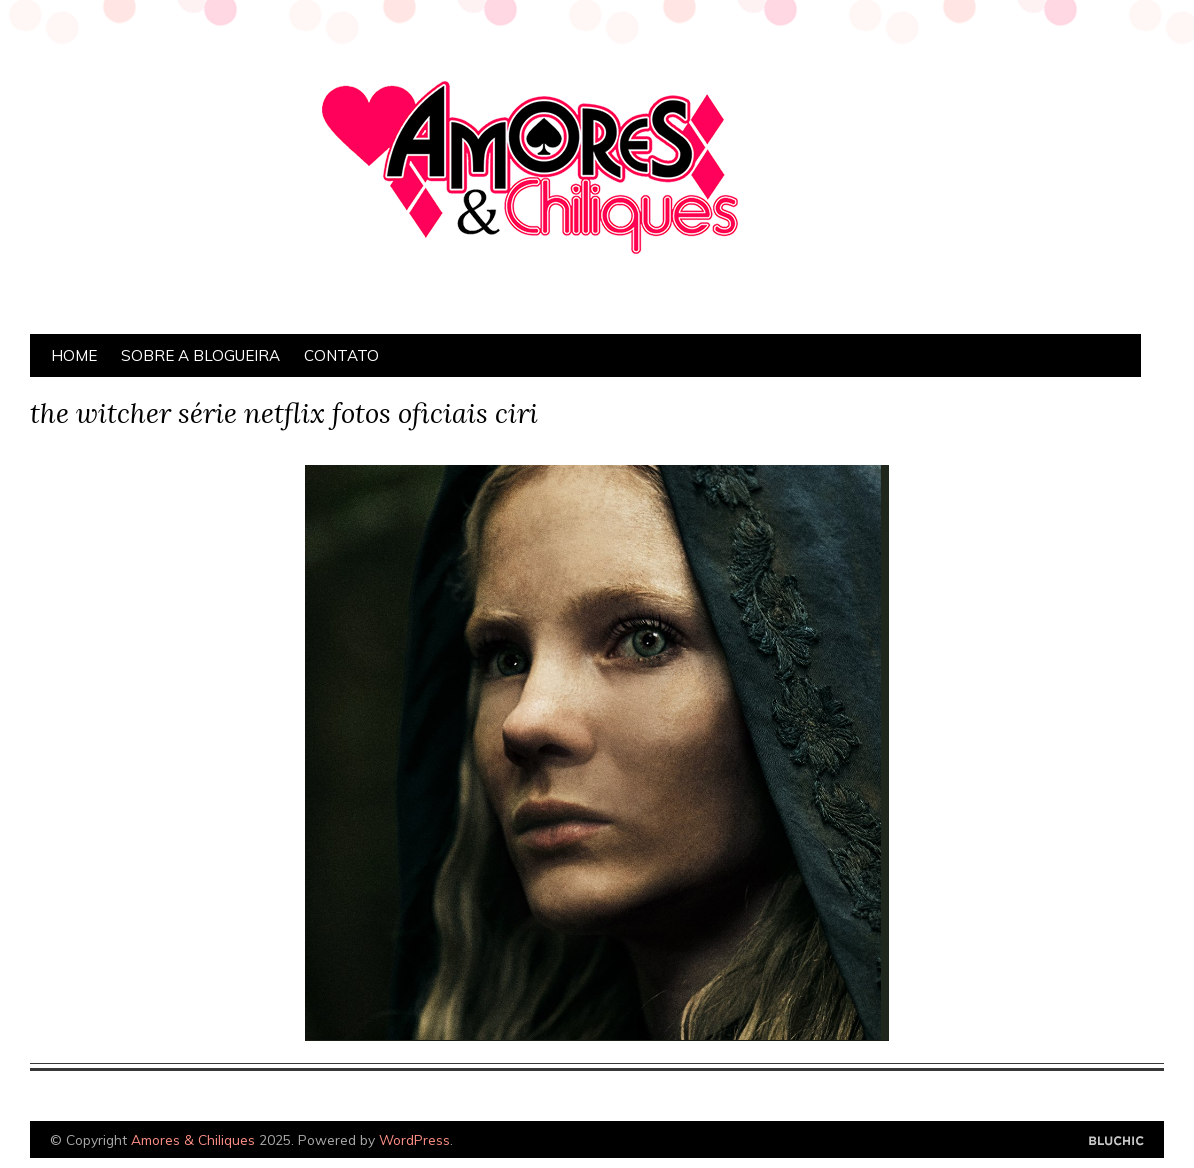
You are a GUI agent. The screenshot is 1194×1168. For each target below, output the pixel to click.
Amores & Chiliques (193, 1139)
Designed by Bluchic (1116, 1141)
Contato (341, 355)
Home (74, 355)
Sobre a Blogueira (200, 355)
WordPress (414, 1139)
